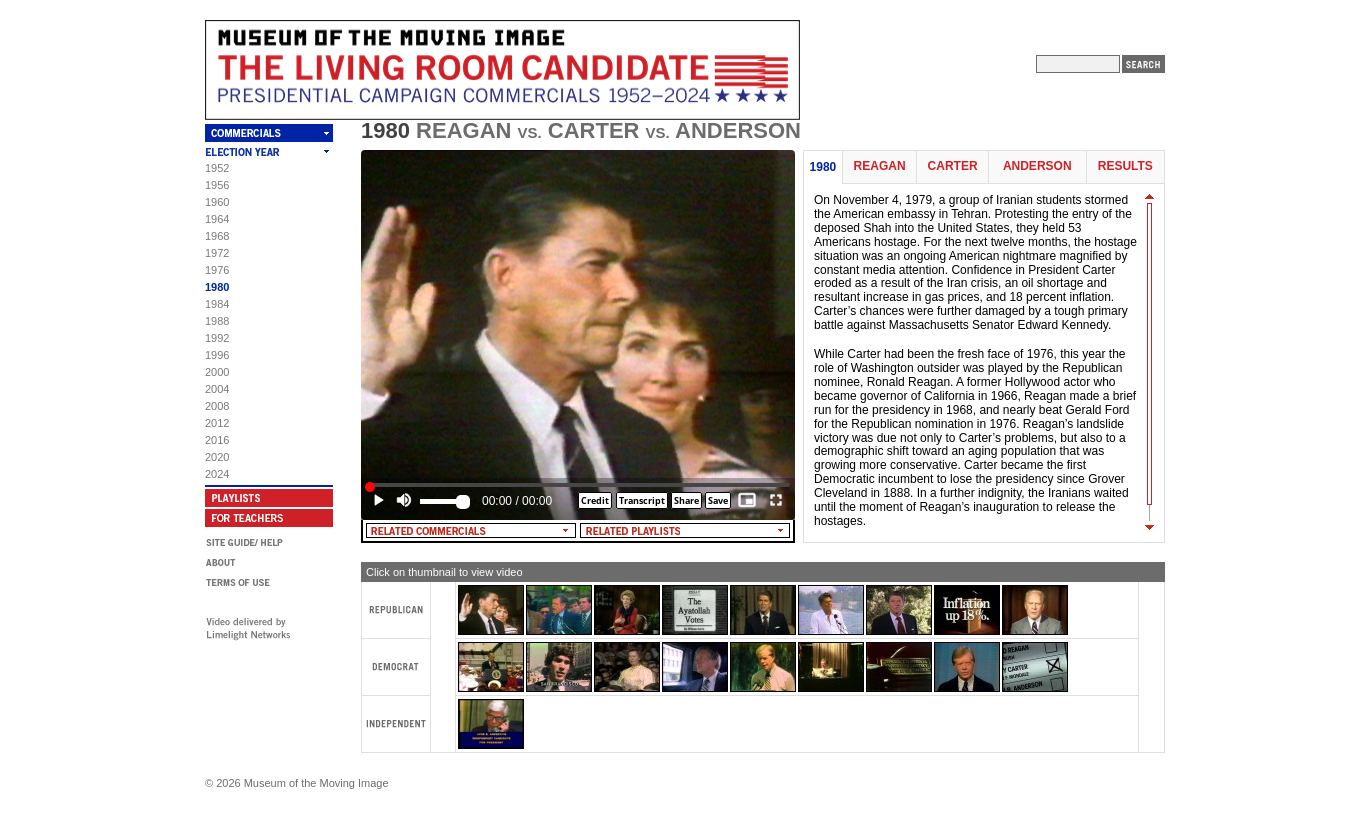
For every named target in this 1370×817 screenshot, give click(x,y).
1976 (217, 270)
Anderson (1037, 166)
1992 (217, 338)
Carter (953, 166)
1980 (217, 287)
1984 (217, 304)
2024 (217, 474)
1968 (217, 236)
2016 (217, 440)
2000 (217, 372)
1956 (217, 185)
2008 (217, 406)
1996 (217, 355)
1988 (217, 321)
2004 (217, 389)
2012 (217, 423)
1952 (217, 168)
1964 (217, 219)
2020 (217, 457)
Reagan (880, 166)
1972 (217, 253)
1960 (217, 202)
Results (1125, 166)
